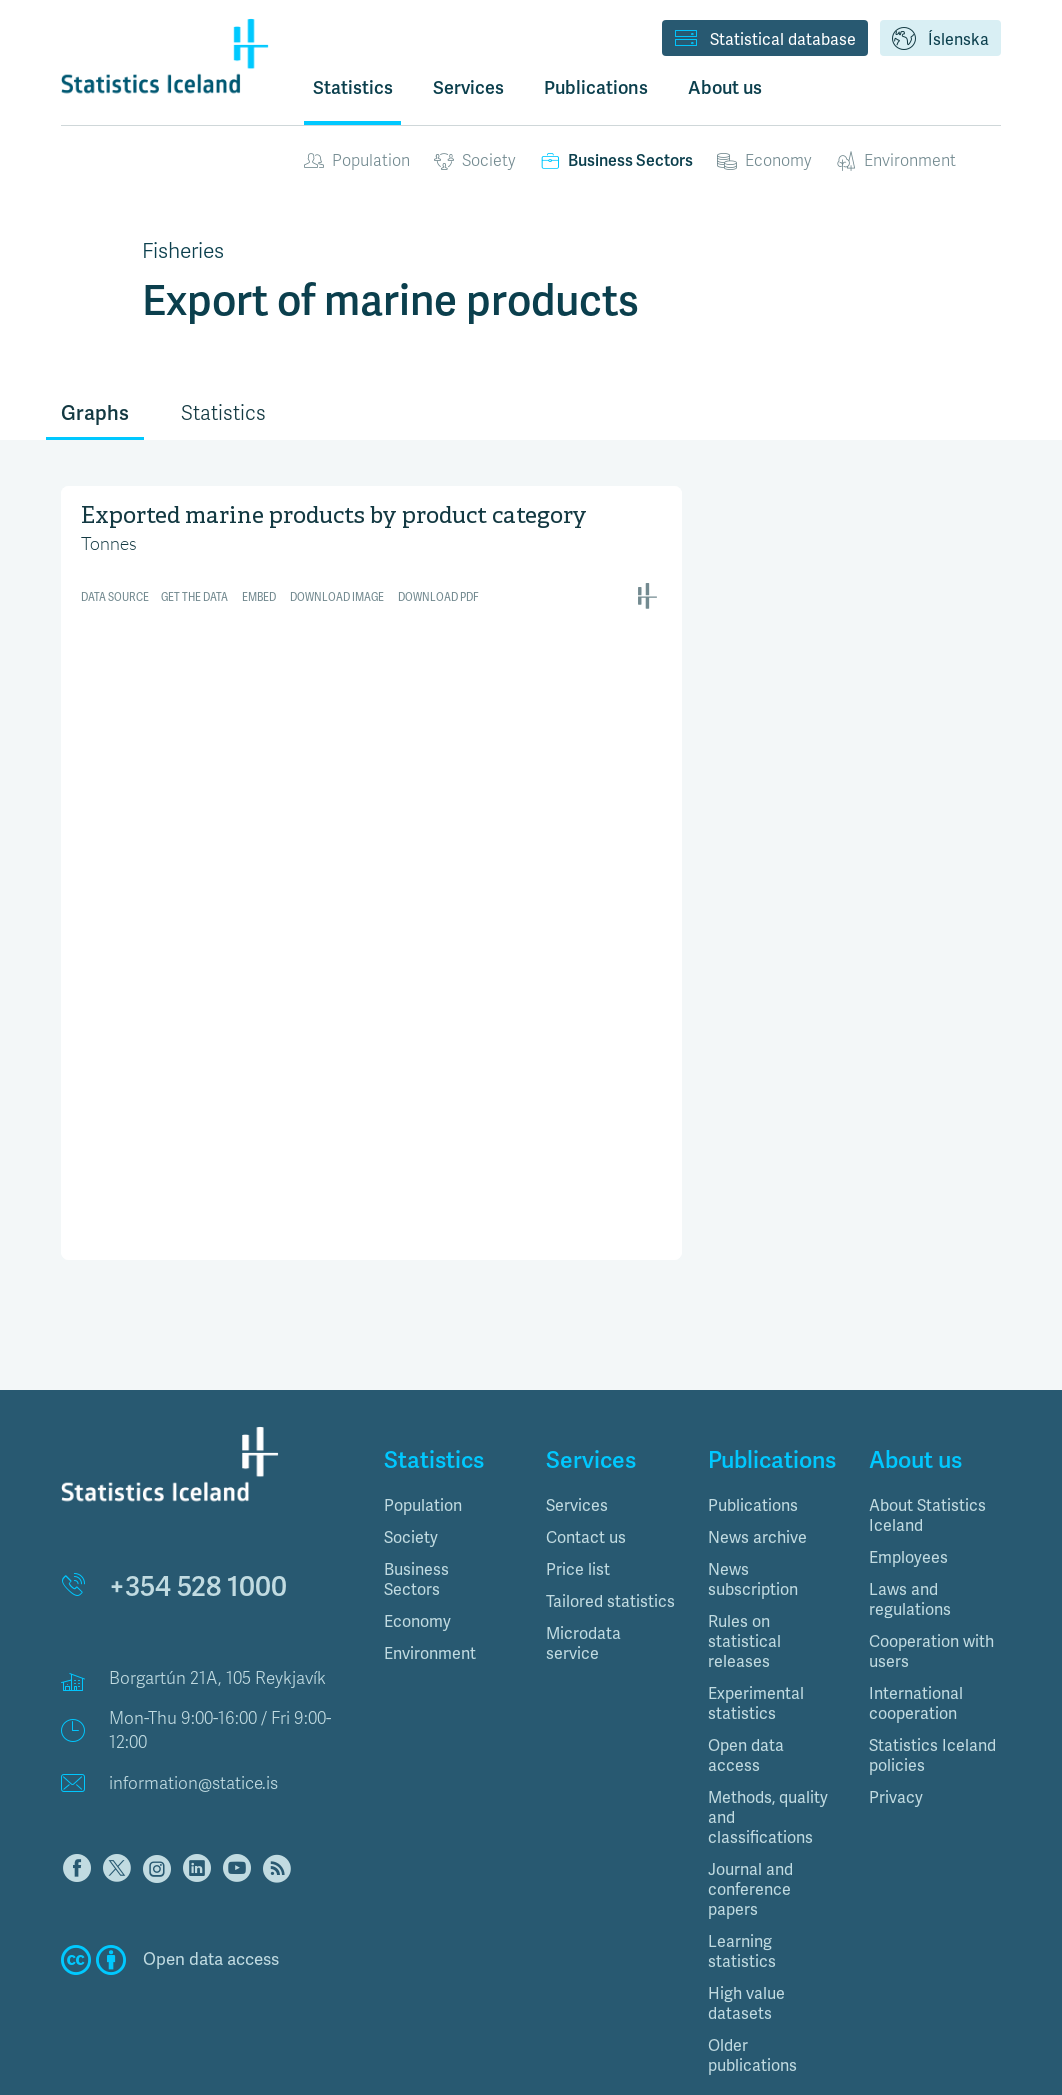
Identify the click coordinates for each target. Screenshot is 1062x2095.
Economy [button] (417, 1535)
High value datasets (746, 1917)
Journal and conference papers (750, 1803)
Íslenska (940, 40)
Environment (896, 161)
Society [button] (411, 1451)
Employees (908, 1471)
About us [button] (725, 87)
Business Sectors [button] (416, 1493)
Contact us (586, 1451)
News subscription (753, 1493)
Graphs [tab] (95, 413)
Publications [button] (596, 87)
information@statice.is (193, 1696)
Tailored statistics (610, 1515)
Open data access (746, 1669)
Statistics (353, 87)
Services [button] (468, 87)
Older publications (752, 1969)
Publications (753, 1419)
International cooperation (916, 1617)
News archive (757, 1451)
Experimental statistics (756, 1617)
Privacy (896, 1711)
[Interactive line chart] (371, 727)
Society (475, 161)
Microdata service (583, 1557)
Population (357, 161)
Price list (578, 1483)
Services (577, 1419)
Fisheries (183, 251)
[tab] (450, 1419)
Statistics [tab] (223, 413)
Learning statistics (742, 1865)
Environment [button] (430, 1567)
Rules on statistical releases (744, 1555)
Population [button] (423, 1419)
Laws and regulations (910, 1513)
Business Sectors (616, 160)
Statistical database (765, 40)
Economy (764, 161)
